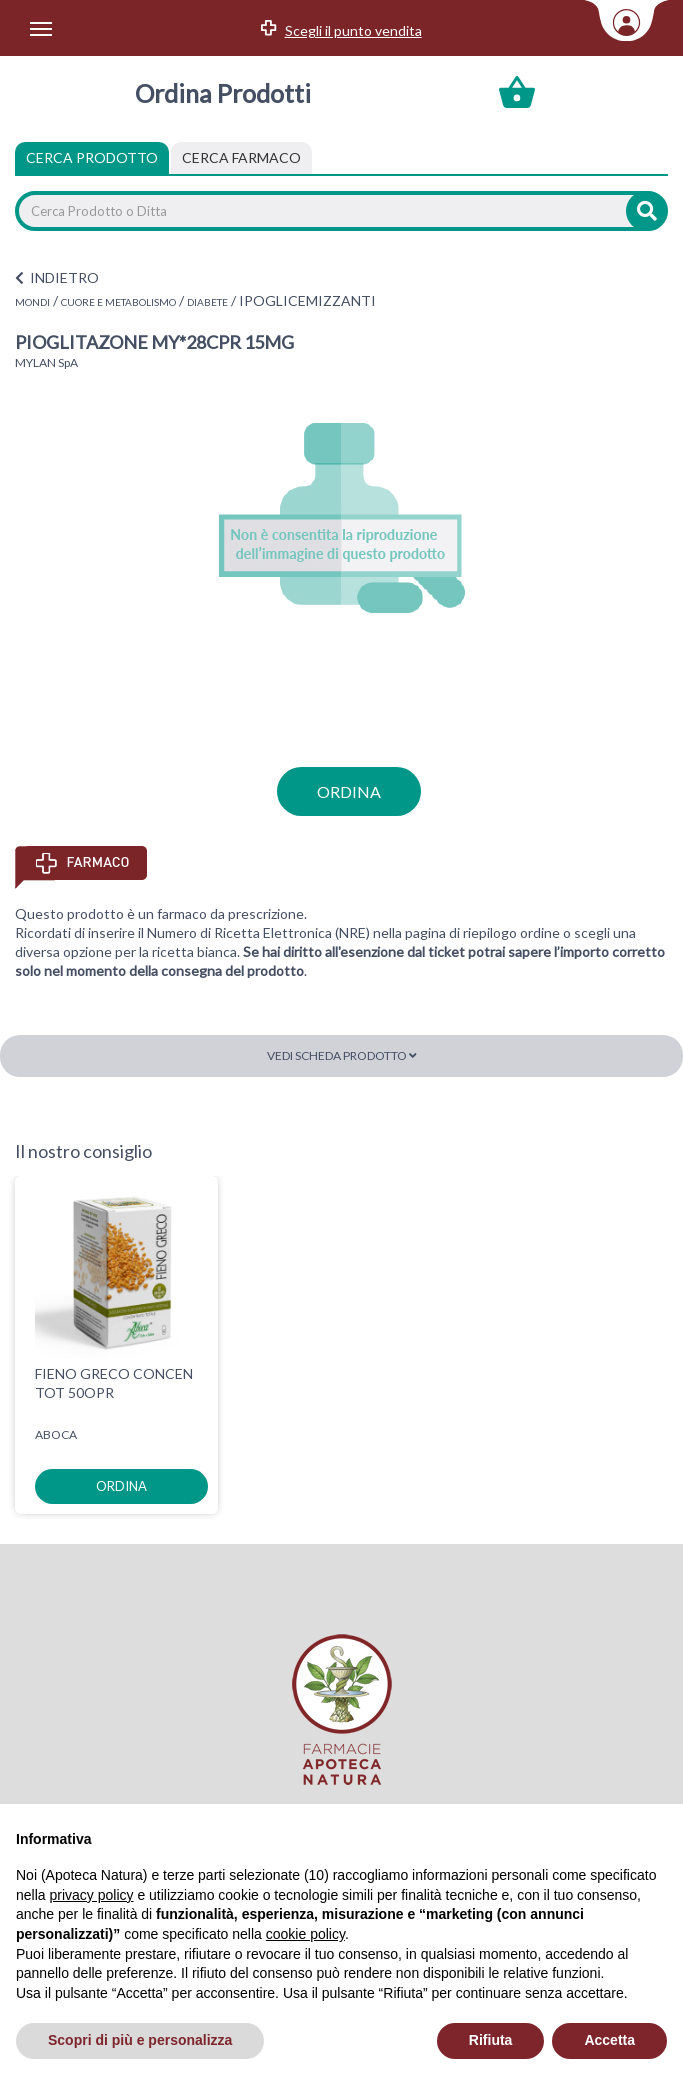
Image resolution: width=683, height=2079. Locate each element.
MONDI (32, 302)
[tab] (241, 158)
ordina (349, 791)
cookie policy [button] (305, 1934)
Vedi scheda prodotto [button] (342, 1055)
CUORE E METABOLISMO (118, 302)
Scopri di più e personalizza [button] (140, 2040)
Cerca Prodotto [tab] (92, 157)
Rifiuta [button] (491, 2040)
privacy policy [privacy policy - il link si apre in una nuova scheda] (91, 1895)
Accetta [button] (609, 2040)
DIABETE (207, 302)
